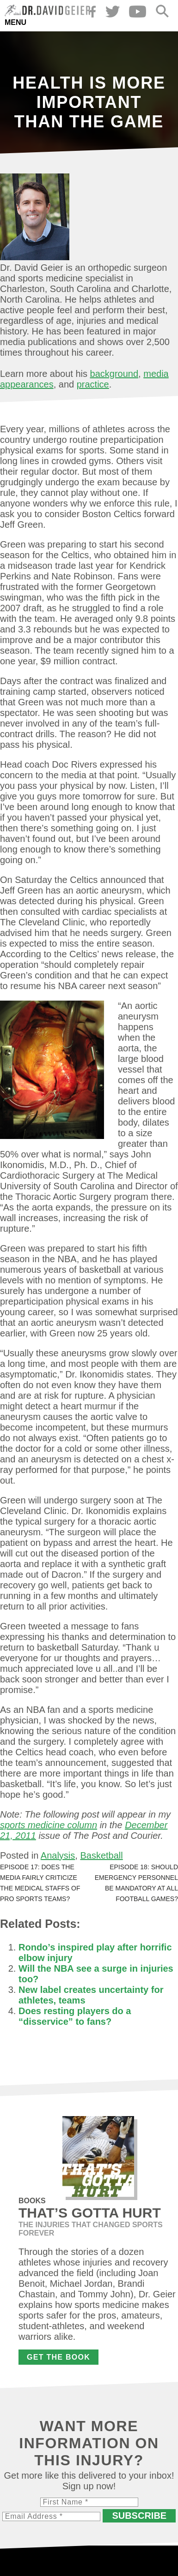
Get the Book (58, 2357)
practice (93, 384)
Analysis (58, 1855)
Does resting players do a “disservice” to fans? (74, 2016)
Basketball (101, 1855)
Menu (15, 22)
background (114, 374)
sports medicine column (48, 1825)
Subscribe (139, 2515)
